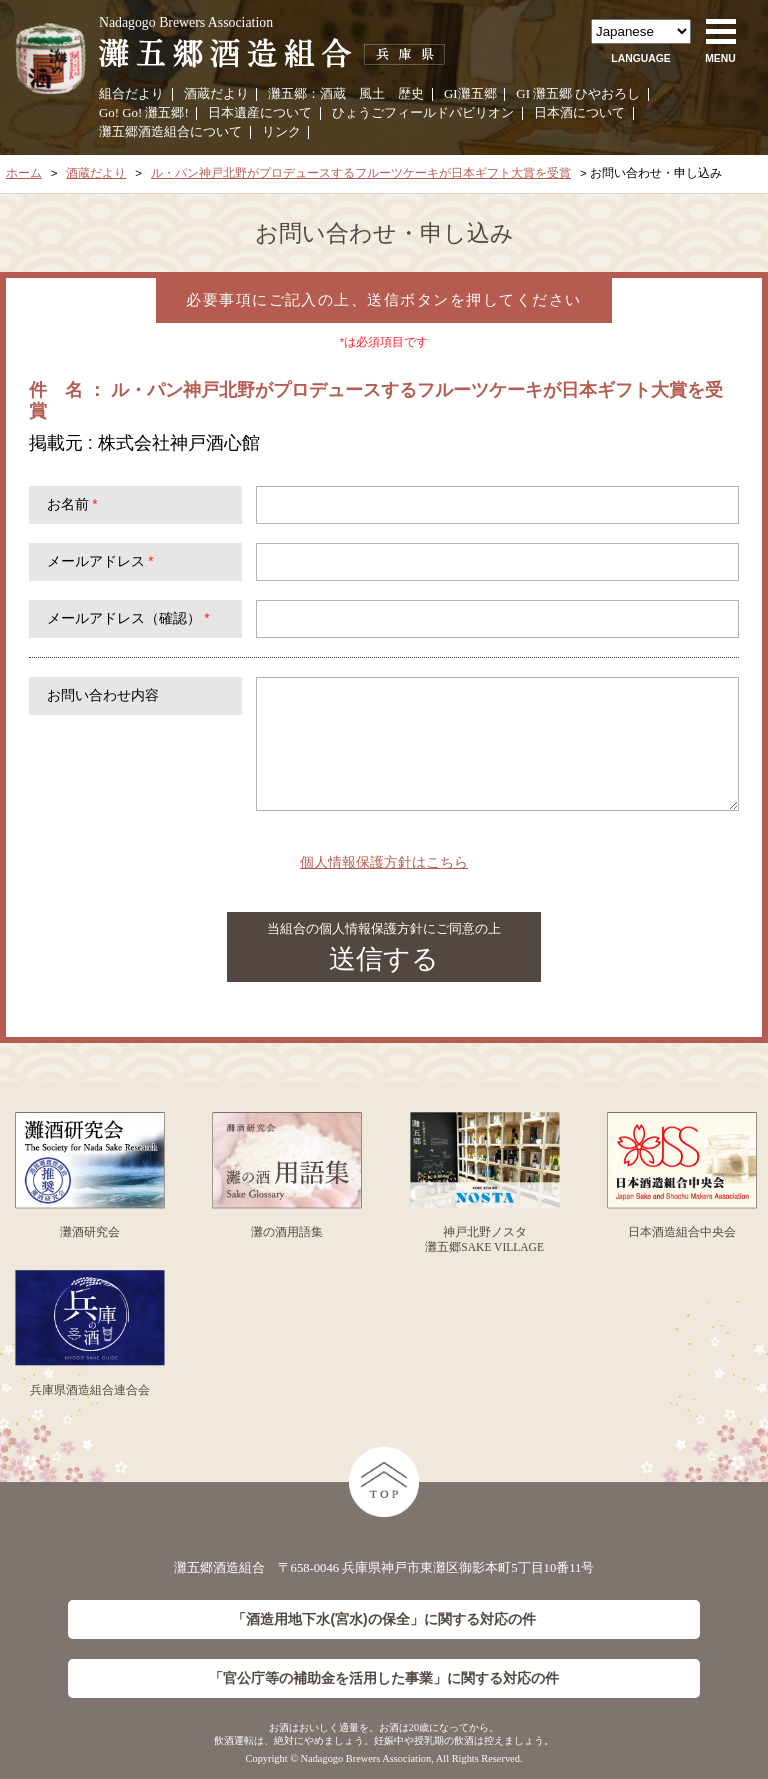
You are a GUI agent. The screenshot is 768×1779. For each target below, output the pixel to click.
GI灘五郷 (470, 94)
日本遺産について (260, 113)
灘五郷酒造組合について (170, 132)
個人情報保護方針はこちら (384, 862)
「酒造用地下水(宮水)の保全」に (383, 1619)
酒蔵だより (216, 94)
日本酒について (579, 113)
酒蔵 (333, 94)
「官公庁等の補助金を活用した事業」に (384, 1678)
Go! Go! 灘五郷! (144, 113)
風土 (372, 94)
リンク (281, 132)
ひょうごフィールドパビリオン (423, 113)
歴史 (411, 94)
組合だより (131, 94)
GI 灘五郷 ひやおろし (578, 94)
